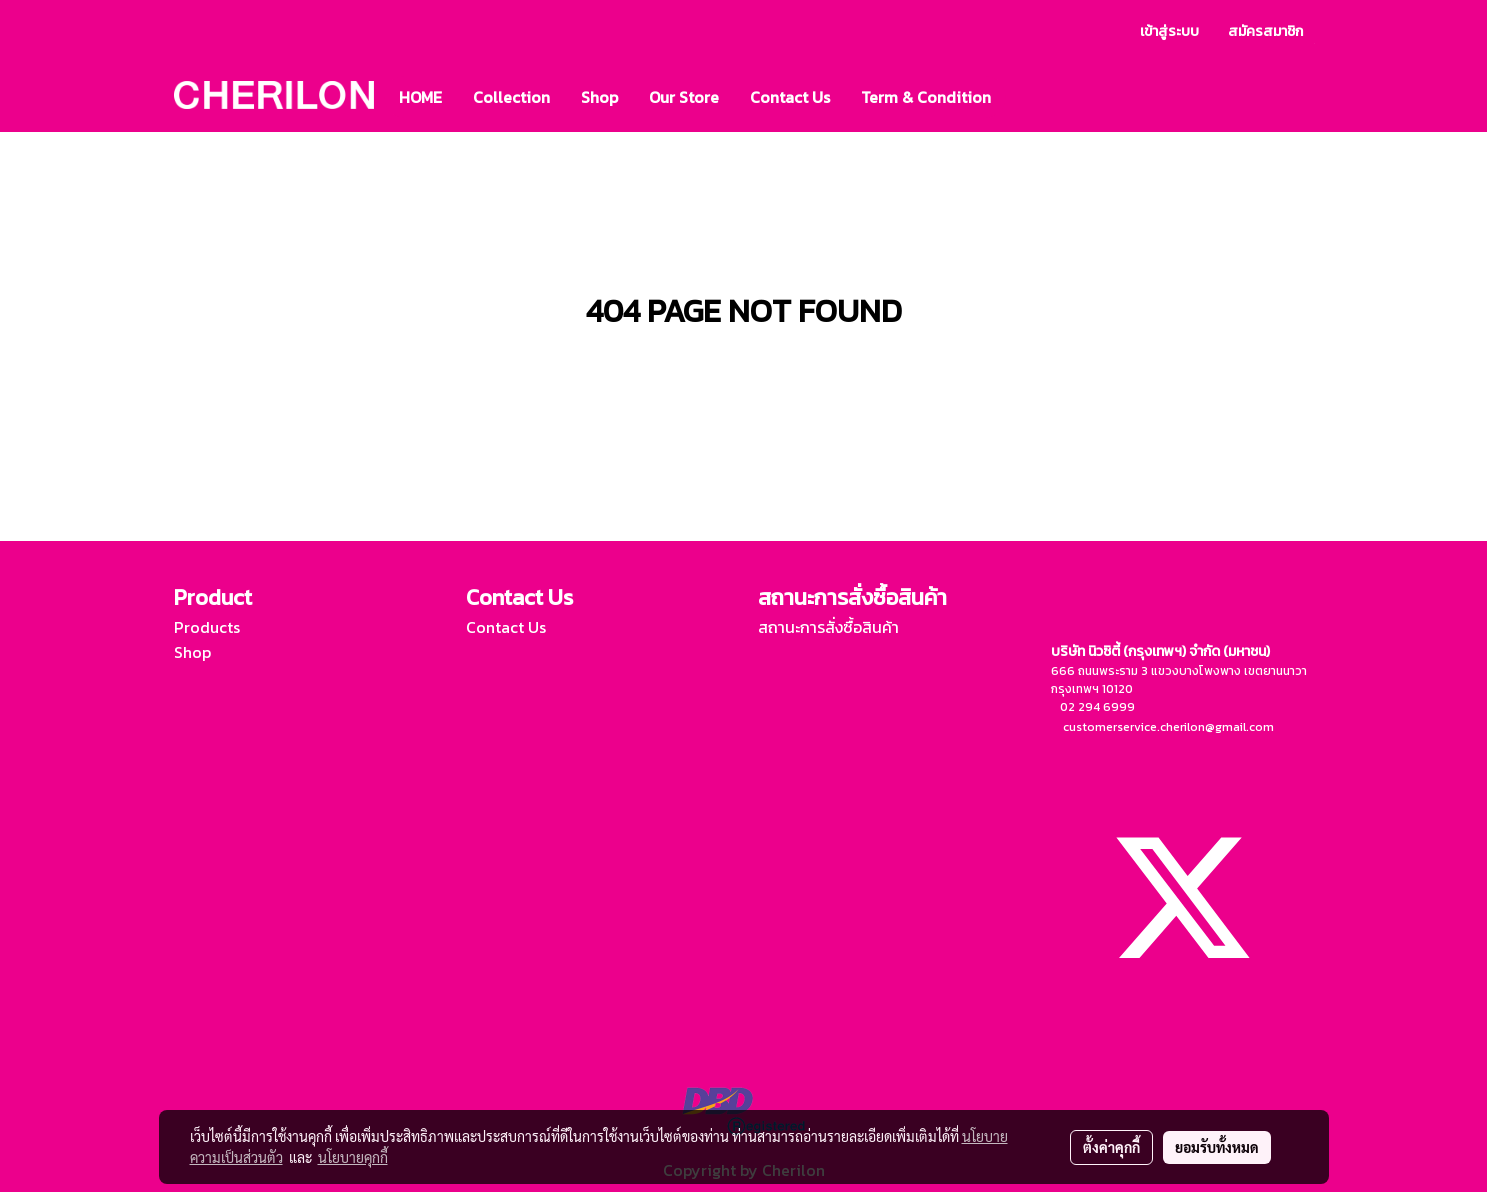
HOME (420, 97)
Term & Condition (926, 97)
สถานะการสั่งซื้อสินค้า (828, 627)
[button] (1024, 97)
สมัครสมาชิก (1265, 31)
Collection (511, 97)
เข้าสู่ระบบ (1169, 31)
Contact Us (790, 97)
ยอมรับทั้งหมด (1217, 1147)
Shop (599, 97)
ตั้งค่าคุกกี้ (1111, 1147)
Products (207, 627)
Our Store (684, 97)
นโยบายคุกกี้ (353, 1157)
